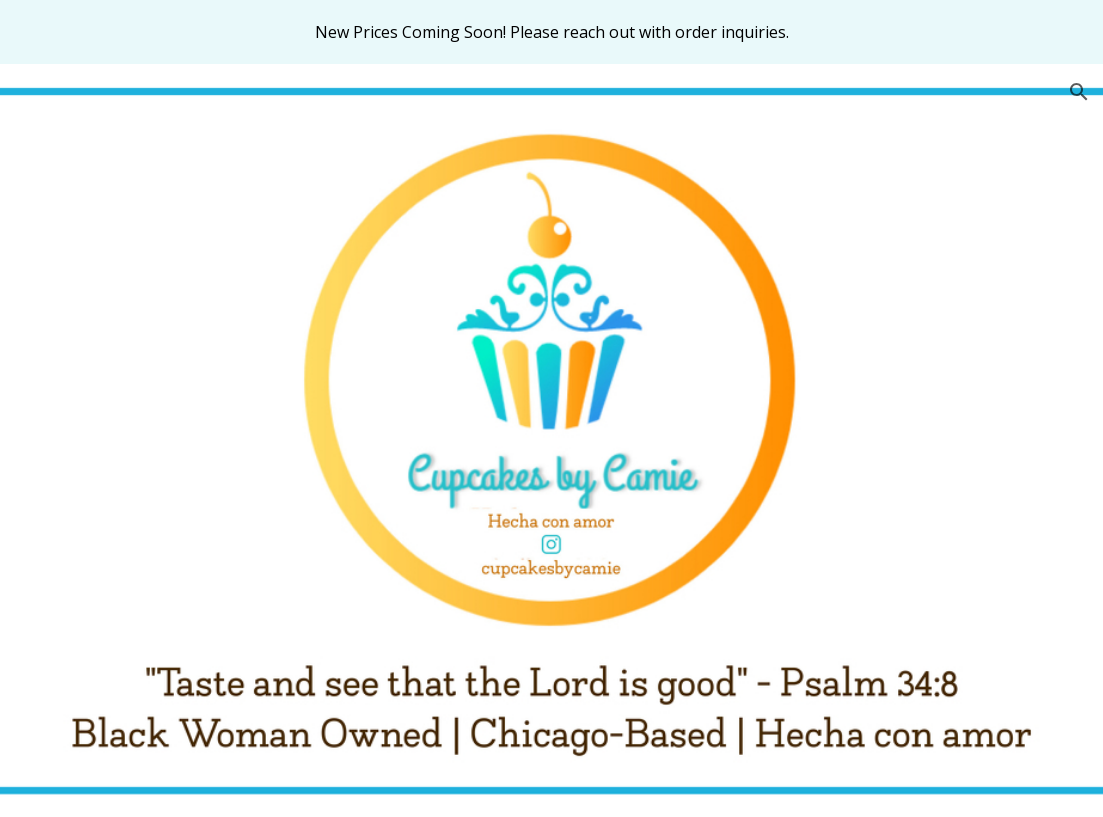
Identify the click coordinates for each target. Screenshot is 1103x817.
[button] (1079, 92)
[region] (551, 32)
